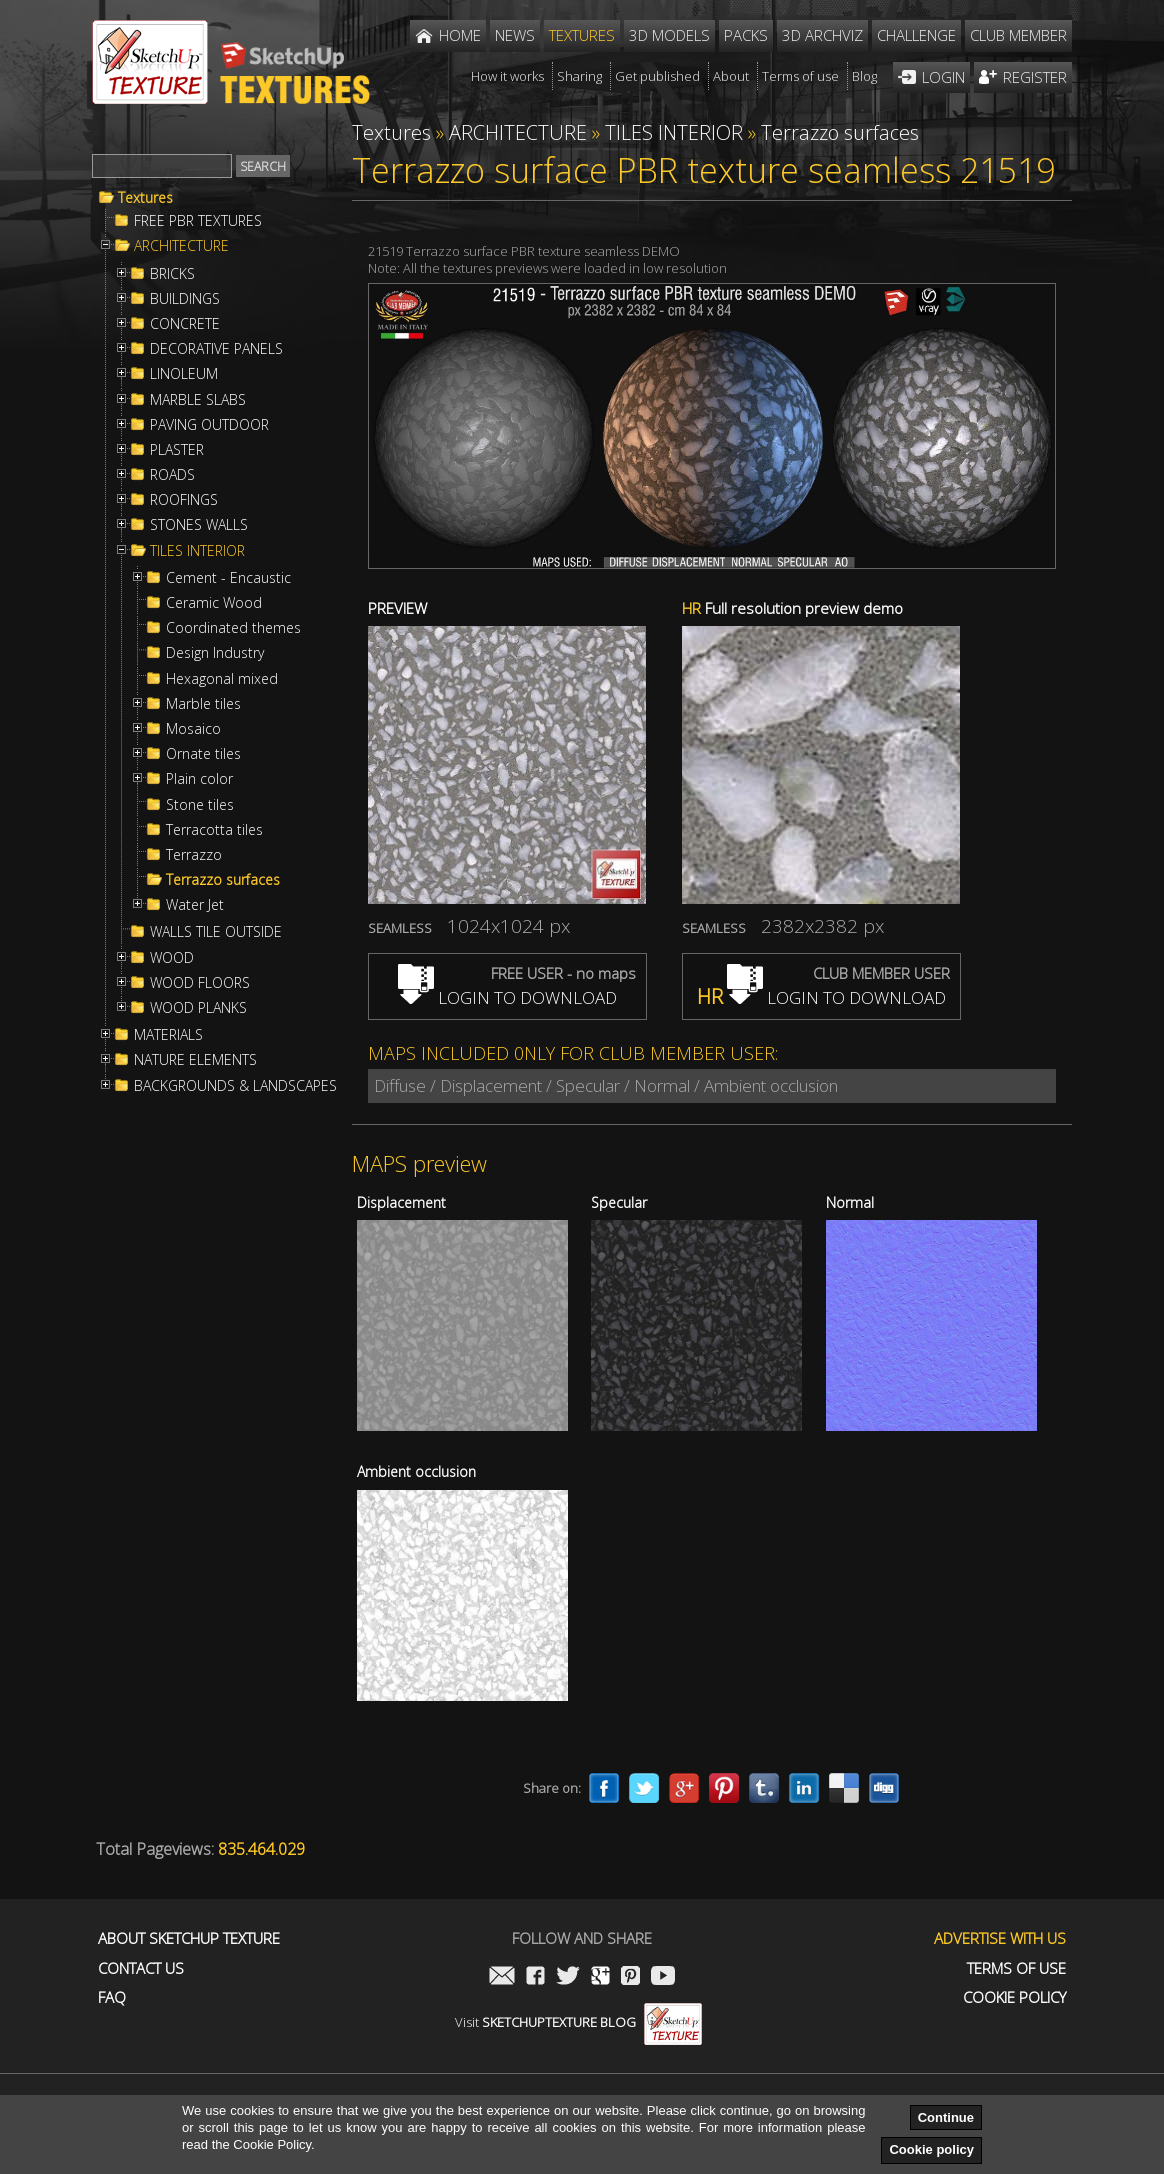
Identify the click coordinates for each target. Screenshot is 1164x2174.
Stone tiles (200, 805)
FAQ (112, 1997)
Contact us (141, 1968)
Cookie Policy (1014, 1997)
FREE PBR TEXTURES (198, 221)
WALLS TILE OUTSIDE (216, 932)
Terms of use (1016, 1968)
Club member (1018, 35)
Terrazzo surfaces (223, 880)
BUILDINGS (185, 299)
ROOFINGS (184, 500)
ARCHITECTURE (181, 246)
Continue (946, 2117)
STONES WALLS (199, 525)
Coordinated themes (233, 628)
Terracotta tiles (214, 830)
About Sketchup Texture (189, 1938)
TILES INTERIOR (197, 551)
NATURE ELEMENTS (195, 1060)
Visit (578, 2022)
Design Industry (215, 653)
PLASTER (177, 450)
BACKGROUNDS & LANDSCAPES (235, 1086)
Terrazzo (194, 855)
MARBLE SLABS (198, 400)
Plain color (199, 779)
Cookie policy (931, 2149)
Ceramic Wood (214, 603)
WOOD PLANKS (198, 1008)
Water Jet (195, 905)
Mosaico (193, 729)
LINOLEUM (184, 374)
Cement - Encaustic (228, 578)
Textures (145, 198)
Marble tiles (203, 704)
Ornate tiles (203, 754)
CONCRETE (185, 324)
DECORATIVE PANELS (216, 349)
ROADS (172, 475)
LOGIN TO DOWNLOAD (507, 997)
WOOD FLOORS (200, 983)
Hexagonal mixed (222, 679)
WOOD (172, 958)
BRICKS (172, 274)
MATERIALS (168, 1035)
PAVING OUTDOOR (209, 425)
